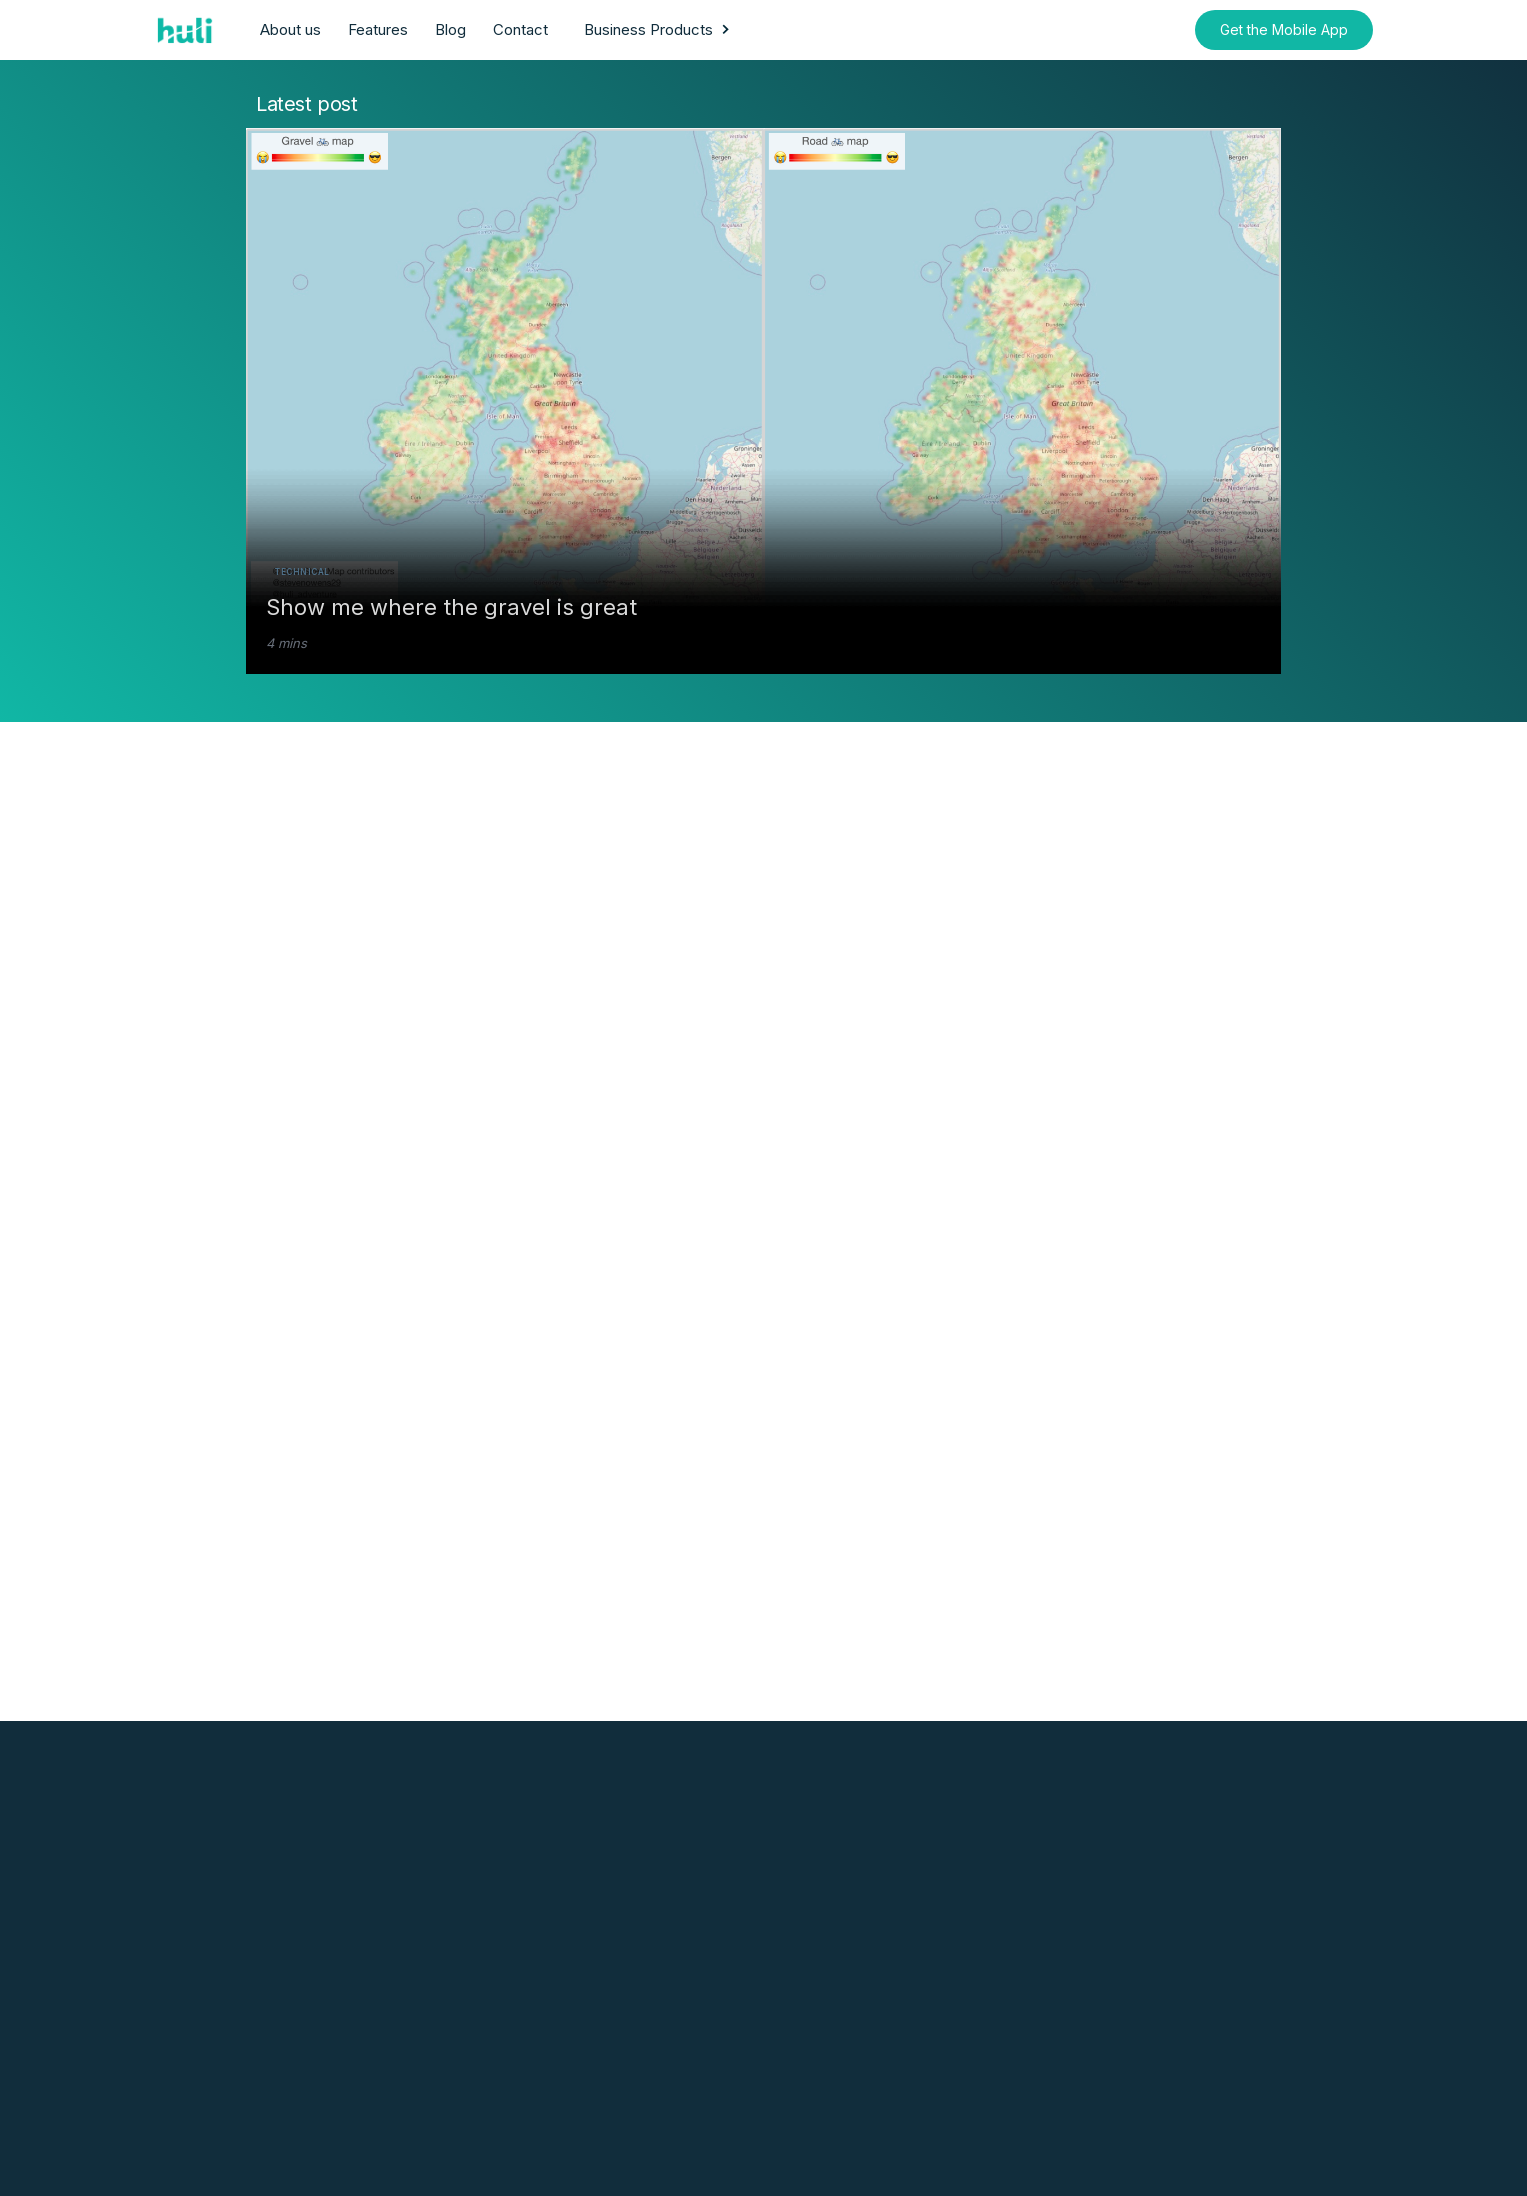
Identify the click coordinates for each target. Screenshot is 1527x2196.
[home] (186, 30)
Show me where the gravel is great (451, 607)
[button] (659, 30)
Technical (302, 572)
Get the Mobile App (1284, 29)
